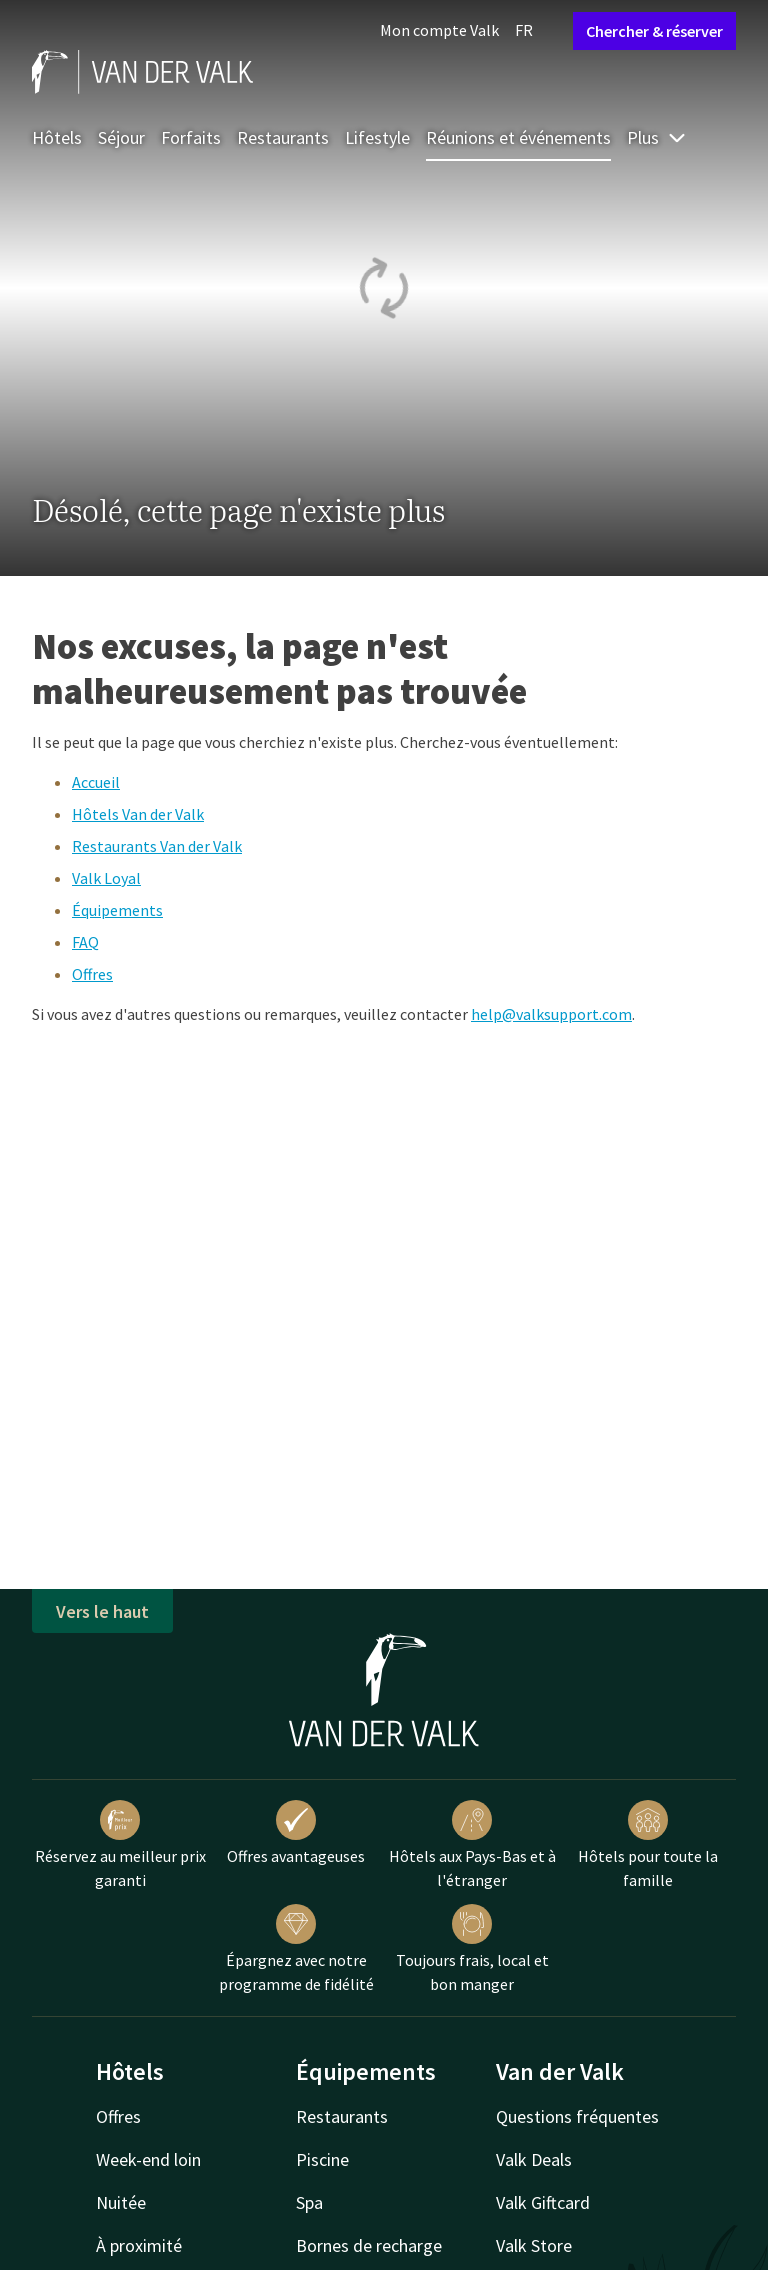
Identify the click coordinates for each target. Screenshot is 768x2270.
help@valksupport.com (551, 1014)
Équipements (117, 910)
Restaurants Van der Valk (157, 846)
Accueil (96, 782)
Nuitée (121, 2202)
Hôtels (57, 137)
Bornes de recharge (369, 2245)
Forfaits (191, 137)
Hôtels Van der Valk (138, 814)
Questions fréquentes (577, 2116)
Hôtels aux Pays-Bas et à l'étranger (472, 1845)
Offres (92, 974)
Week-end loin (148, 2159)
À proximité (139, 2245)
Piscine (322, 2159)
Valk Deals (534, 2159)
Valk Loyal (106, 878)
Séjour (121, 137)
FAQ (85, 942)
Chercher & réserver (654, 31)
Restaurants (283, 137)
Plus (657, 137)
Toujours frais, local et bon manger (472, 1949)
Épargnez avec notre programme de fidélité (296, 1949)
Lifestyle (377, 137)
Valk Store (534, 2245)
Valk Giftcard (543, 2202)
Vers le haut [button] (102, 1611)
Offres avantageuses (296, 1833)
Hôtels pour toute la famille (648, 1845)
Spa (309, 2202)
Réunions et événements (518, 137)
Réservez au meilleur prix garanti (120, 1845)
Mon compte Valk (439, 30)
